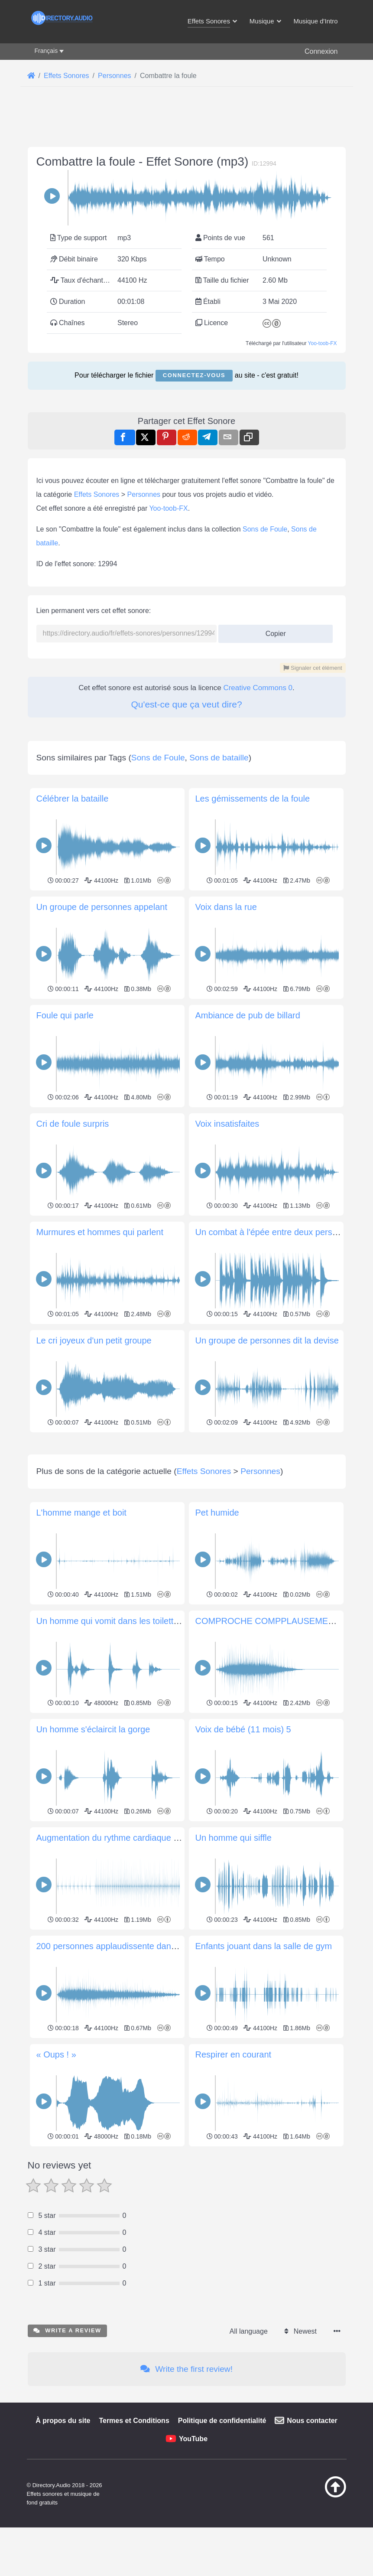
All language (249, 2452)
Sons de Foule (265, 529)
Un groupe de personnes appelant (101, 907)
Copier (272, 631)
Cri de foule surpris (72, 1123)
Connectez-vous (194, 375)
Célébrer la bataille (72, 798)
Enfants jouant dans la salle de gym (263, 2067)
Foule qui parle (65, 1015)
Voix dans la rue (226, 907)
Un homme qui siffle (233, 1959)
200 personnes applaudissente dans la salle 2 (124, 2067)
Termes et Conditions (134, 2542)
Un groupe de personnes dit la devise (267, 1340)
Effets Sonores (97, 494)
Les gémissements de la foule (252, 798)
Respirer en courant (233, 2176)
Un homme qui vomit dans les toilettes (109, 1742)
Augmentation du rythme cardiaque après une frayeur (139, 1959)
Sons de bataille (219, 757)
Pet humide (217, 1634)
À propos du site (63, 2542)
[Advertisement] (187, 1496)
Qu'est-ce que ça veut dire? (186, 704)
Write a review (67, 2452)
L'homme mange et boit (81, 1634)
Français (46, 50)
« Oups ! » (56, 2176)
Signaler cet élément (312, 668)
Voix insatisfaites (227, 1123)
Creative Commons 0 (257, 688)
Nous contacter (312, 2542)
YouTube (193, 2560)
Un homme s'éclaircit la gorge (93, 1850)
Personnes (144, 494)
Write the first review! (186, 2490)
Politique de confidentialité (222, 2542)
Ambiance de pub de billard (247, 1015)
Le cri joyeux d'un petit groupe (94, 1340)
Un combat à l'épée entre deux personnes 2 (279, 1232)
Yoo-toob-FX (322, 343)
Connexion (321, 51)
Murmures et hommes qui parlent (99, 1232)
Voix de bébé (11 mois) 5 (243, 1850)
